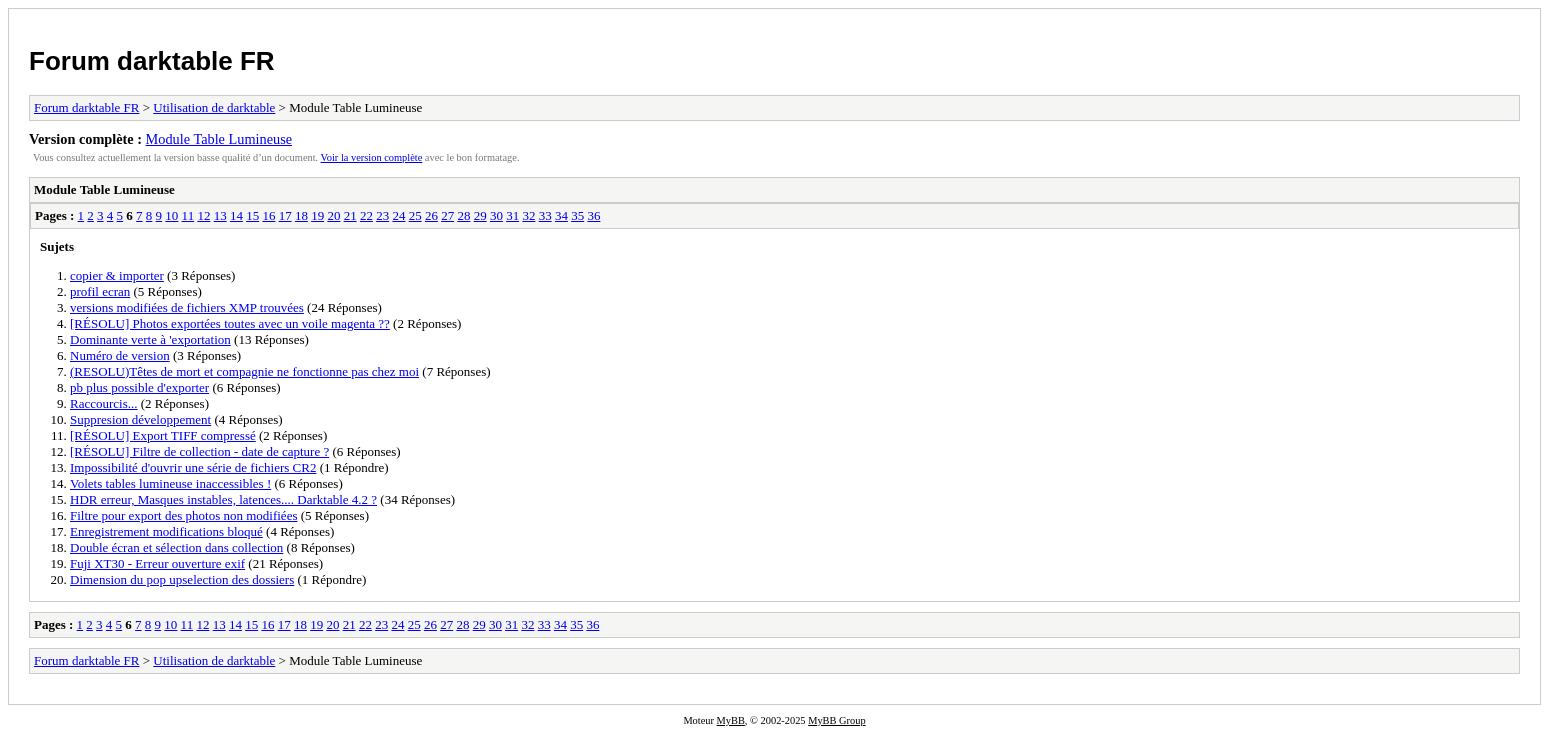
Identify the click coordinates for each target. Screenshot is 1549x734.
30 (496, 215)
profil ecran (100, 291)
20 (333, 215)
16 (268, 215)
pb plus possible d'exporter (139, 387)
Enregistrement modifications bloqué (166, 531)
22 (366, 215)
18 (301, 215)
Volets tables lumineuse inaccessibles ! (170, 483)
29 (480, 215)
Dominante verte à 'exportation (150, 339)
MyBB (731, 720)
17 (285, 215)
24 (398, 215)
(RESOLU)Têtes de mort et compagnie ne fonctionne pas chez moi (244, 371)
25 (415, 215)
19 (317, 215)
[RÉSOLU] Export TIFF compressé (163, 435)
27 (447, 215)
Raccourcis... (104, 403)
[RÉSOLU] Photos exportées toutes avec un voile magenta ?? (230, 323)
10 (171, 215)
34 (561, 215)
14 (236, 215)
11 (188, 215)
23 (382, 215)
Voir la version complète (372, 157)
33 (545, 215)
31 (512, 215)
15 (252, 215)
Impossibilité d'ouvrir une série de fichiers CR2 (193, 467)
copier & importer (117, 275)
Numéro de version (120, 355)
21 (350, 215)
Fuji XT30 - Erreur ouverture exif (157, 563)
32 (528, 215)
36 (593, 215)
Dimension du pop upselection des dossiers (182, 579)
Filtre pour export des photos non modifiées (183, 515)
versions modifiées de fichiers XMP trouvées (187, 307)
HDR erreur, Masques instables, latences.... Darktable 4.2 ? (223, 499)
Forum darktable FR (152, 61)
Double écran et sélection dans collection (176, 547)
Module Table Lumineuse (219, 139)
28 (463, 215)
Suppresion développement (140, 419)
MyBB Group (836, 720)
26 (431, 215)
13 (220, 215)
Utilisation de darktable (214, 107)
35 (577, 215)
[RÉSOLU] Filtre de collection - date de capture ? (199, 451)
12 (203, 215)
